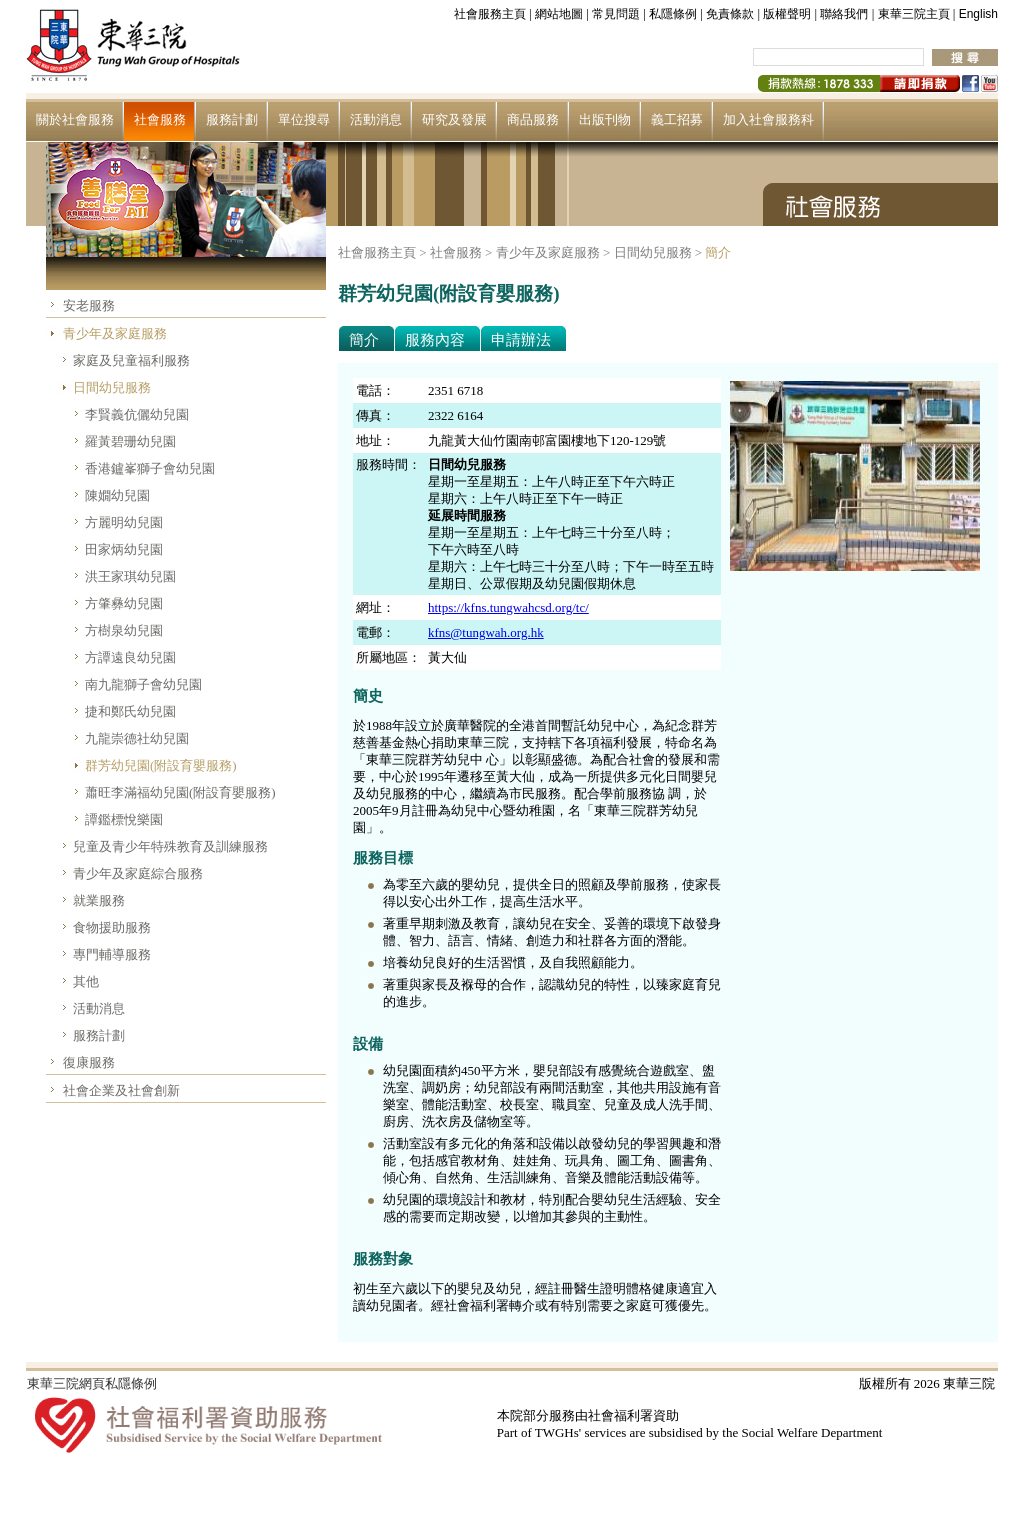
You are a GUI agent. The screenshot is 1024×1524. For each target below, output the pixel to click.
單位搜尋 (304, 119)
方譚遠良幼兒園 (130, 657)
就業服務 (99, 900)
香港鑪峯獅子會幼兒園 (150, 468)
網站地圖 (559, 14)
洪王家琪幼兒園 (130, 576)
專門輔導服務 (112, 954)
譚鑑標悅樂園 (124, 819)
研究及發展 (454, 119)
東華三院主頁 (914, 14)
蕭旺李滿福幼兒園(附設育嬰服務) (180, 792)
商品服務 (533, 119)
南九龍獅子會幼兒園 (143, 684)
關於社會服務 (75, 119)
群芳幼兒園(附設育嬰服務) (161, 765)
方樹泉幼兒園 (124, 630)
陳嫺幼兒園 (117, 495)
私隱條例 (673, 14)
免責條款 (730, 14)
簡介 (718, 252)
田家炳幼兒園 (124, 549)
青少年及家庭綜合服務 (138, 873)
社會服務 (160, 119)
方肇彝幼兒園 (124, 603)
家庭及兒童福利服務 (131, 360)
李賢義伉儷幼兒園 (137, 414)
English (978, 14)
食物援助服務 (112, 927)
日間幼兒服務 (112, 387)
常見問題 (616, 14)
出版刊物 (605, 119)
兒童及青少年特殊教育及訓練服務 (170, 846)
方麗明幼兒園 (124, 522)
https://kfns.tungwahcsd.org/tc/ (508, 607)
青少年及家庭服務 (115, 333)
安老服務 (89, 305)
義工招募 (677, 119)
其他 (86, 981)
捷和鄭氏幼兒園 (130, 711)
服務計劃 (232, 119)
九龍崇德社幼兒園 (137, 738)
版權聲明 (787, 14)
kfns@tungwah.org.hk (486, 632)
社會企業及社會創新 (121, 1090)
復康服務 (89, 1062)
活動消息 (376, 119)
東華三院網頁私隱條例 (92, 1383)
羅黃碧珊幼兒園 (130, 441)
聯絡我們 (844, 14)
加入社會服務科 (768, 119)
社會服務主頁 (490, 14)
